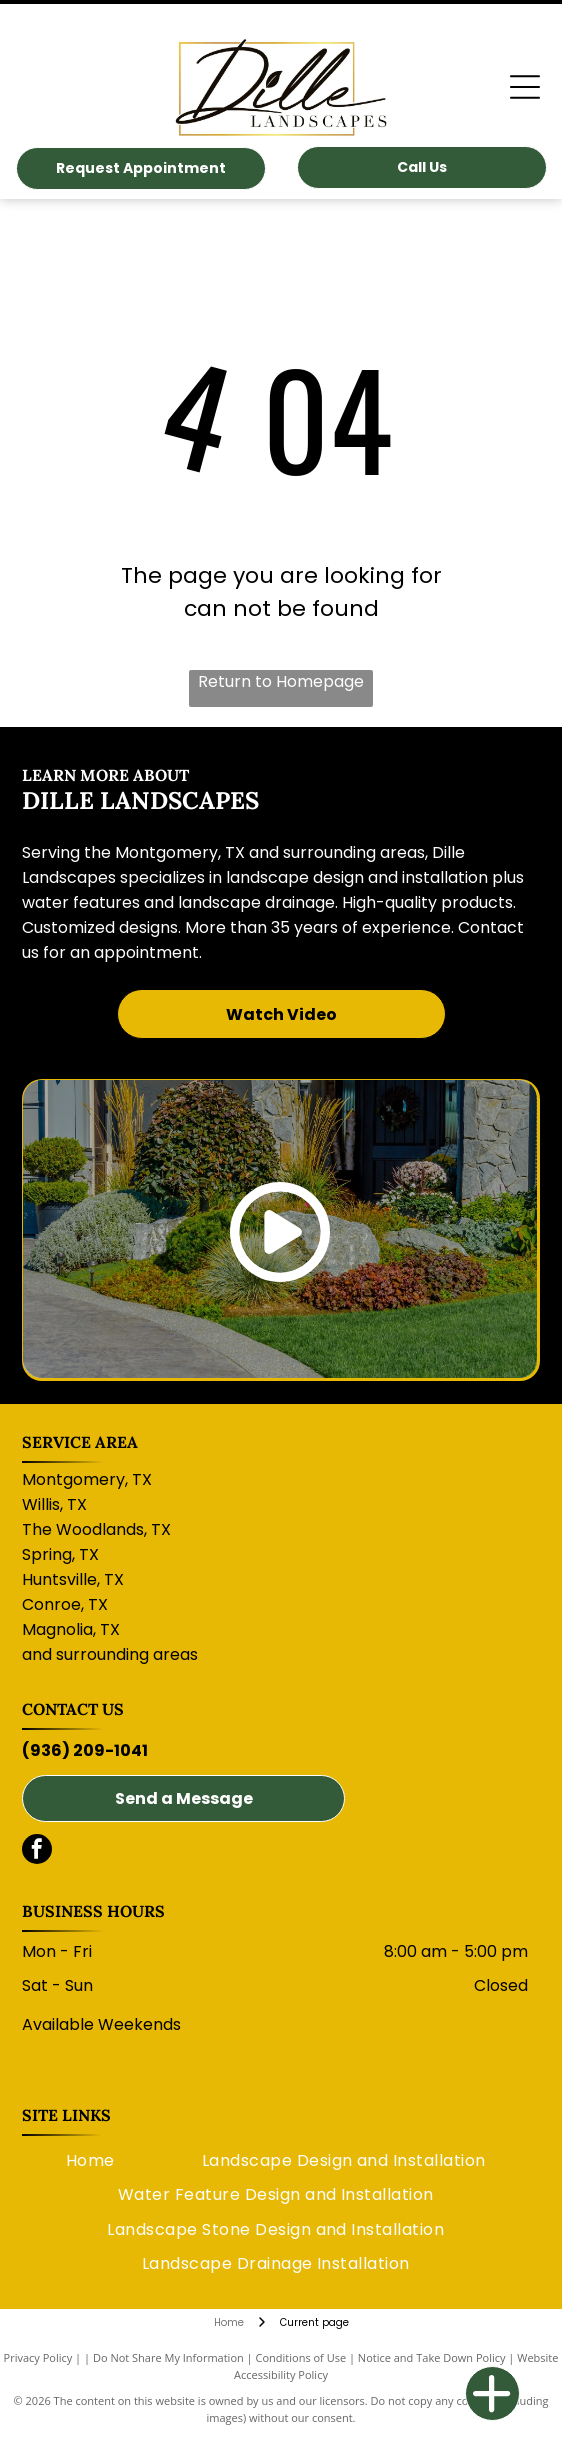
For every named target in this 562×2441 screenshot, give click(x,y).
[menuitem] (90, 2161)
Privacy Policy (38, 2357)
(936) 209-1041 (85, 1750)
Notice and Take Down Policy (432, 2357)
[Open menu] (525, 87)
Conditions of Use (301, 2357)
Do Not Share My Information (168, 2357)
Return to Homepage (281, 681)
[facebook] (37, 1851)
